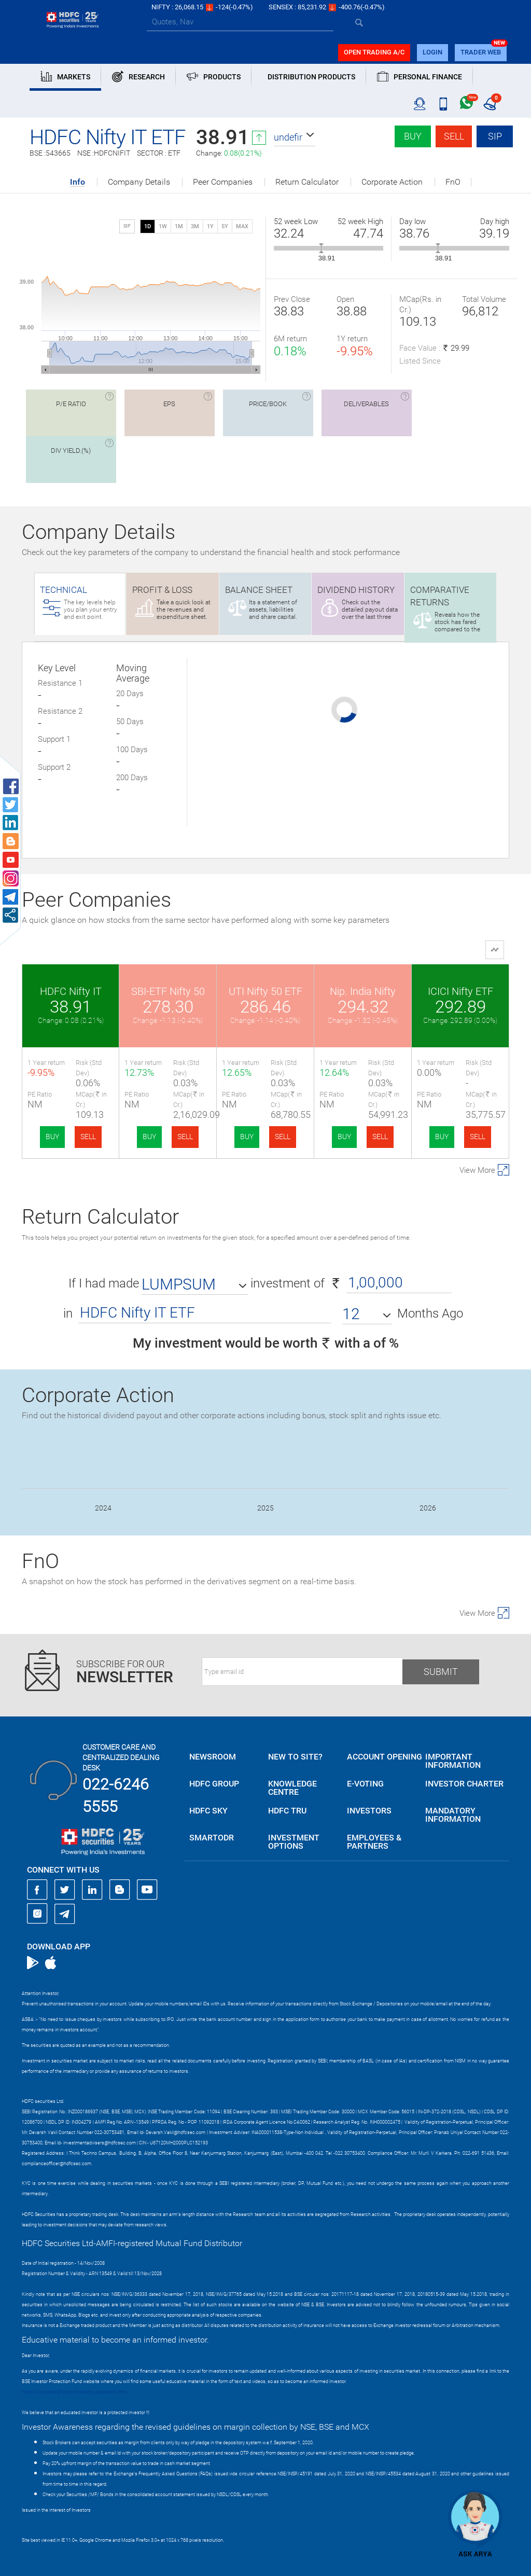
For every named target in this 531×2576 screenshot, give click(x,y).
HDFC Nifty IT (71, 991)
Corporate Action (392, 182)
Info (77, 182)
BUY (52, 1136)
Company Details (139, 182)
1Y (210, 226)
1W (163, 226)
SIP (495, 136)
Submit (441, 1671)
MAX (242, 226)
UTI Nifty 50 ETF (265, 991)
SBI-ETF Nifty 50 (168, 991)
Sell (454, 136)
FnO (452, 182)
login (432, 52)
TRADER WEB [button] (480, 52)
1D (147, 226)
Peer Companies (223, 182)
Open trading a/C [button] (374, 52)
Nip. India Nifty (363, 991)
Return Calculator (307, 182)
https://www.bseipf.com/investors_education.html (74, 2391)
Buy (413, 136)
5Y (224, 226)
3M (195, 226)
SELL (88, 1136)
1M (179, 226)
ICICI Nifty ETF (460, 991)
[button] (294, 137)
